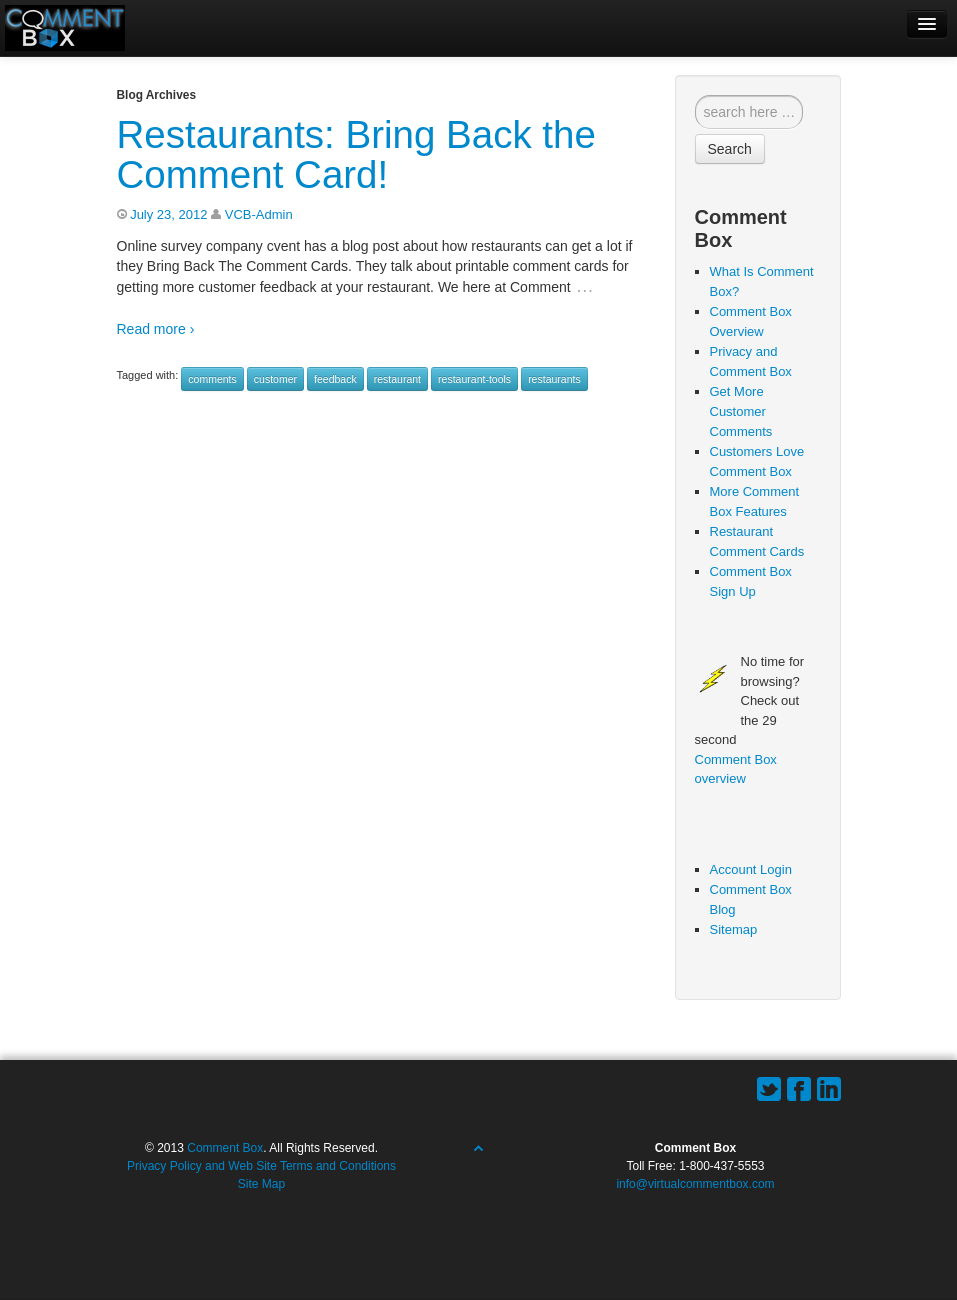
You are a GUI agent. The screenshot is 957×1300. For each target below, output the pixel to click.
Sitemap (734, 929)
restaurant (397, 379)
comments (212, 379)
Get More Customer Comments (741, 411)
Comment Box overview (736, 769)
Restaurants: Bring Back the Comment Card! (356, 154)
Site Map (261, 1184)
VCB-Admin (259, 214)
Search (730, 149)
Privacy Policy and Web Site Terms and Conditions (261, 1166)
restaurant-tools (474, 379)
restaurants (554, 379)
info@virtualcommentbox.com (695, 1184)
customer (275, 379)
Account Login (751, 869)
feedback (335, 379)
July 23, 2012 (168, 214)
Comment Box (225, 1148)
